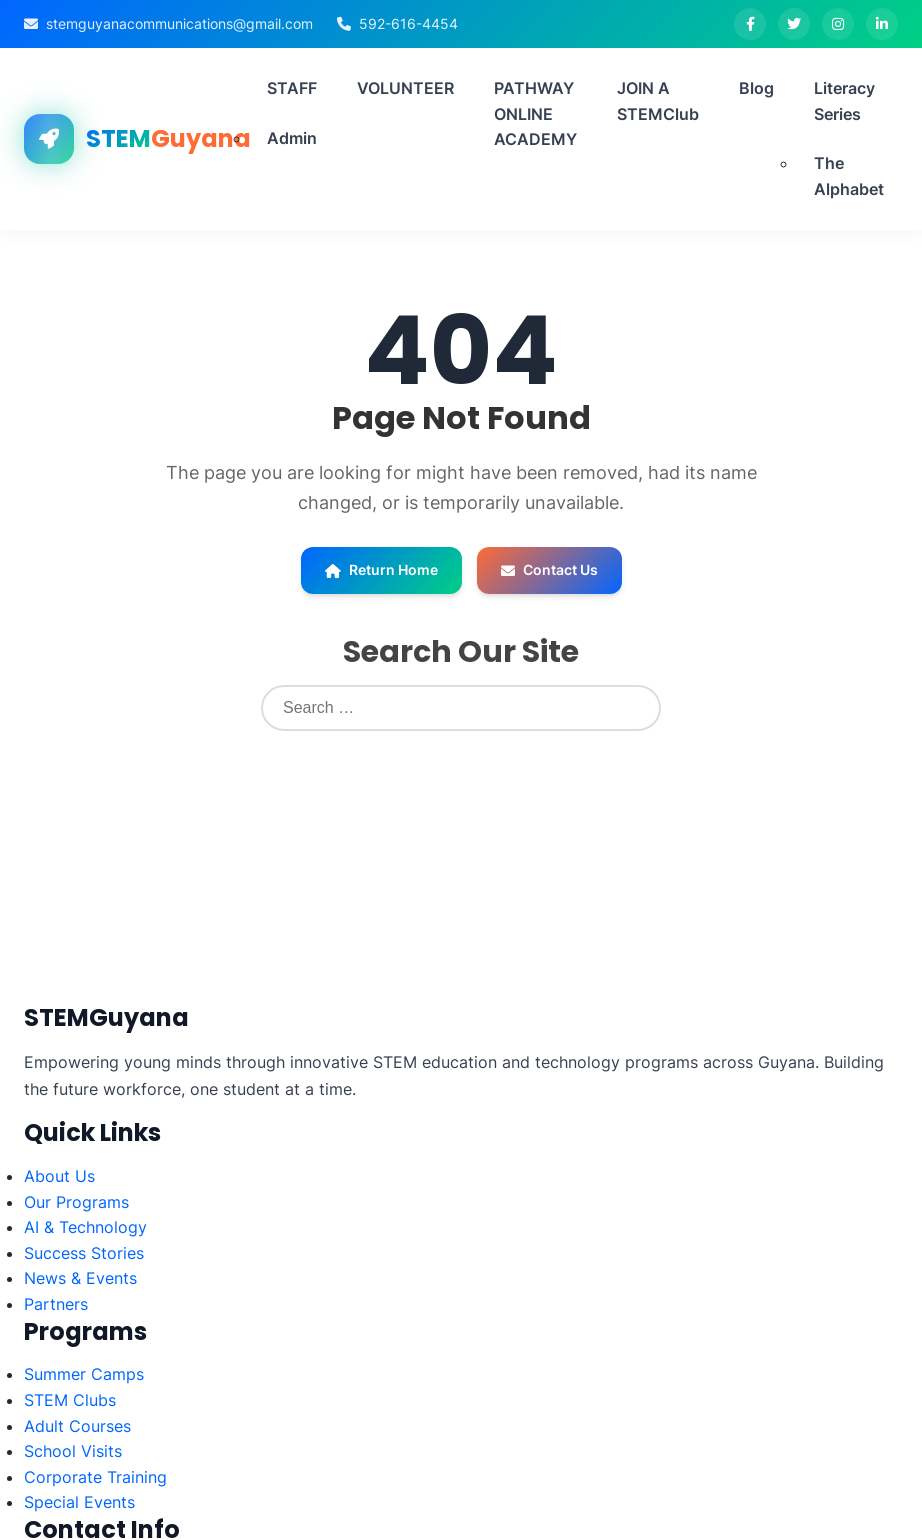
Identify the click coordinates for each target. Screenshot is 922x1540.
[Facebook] (750, 24)
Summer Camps (84, 1374)
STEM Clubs (70, 1400)
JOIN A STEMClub (658, 101)
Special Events (79, 1502)
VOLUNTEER (405, 88)
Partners (56, 1304)
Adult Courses (77, 1426)
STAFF (292, 88)
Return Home (381, 569)
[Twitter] (794, 24)
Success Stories (84, 1253)
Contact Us (549, 569)
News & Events (80, 1278)
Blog (756, 88)
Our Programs (76, 1202)
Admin (292, 138)
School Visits (73, 1451)
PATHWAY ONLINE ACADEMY (535, 113)
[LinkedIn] (882, 24)
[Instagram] (838, 24)
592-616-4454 (408, 23)
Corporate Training (95, 1477)
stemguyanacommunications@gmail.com (179, 23)
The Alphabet (849, 176)
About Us (59, 1176)
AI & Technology (85, 1227)
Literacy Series (844, 101)
